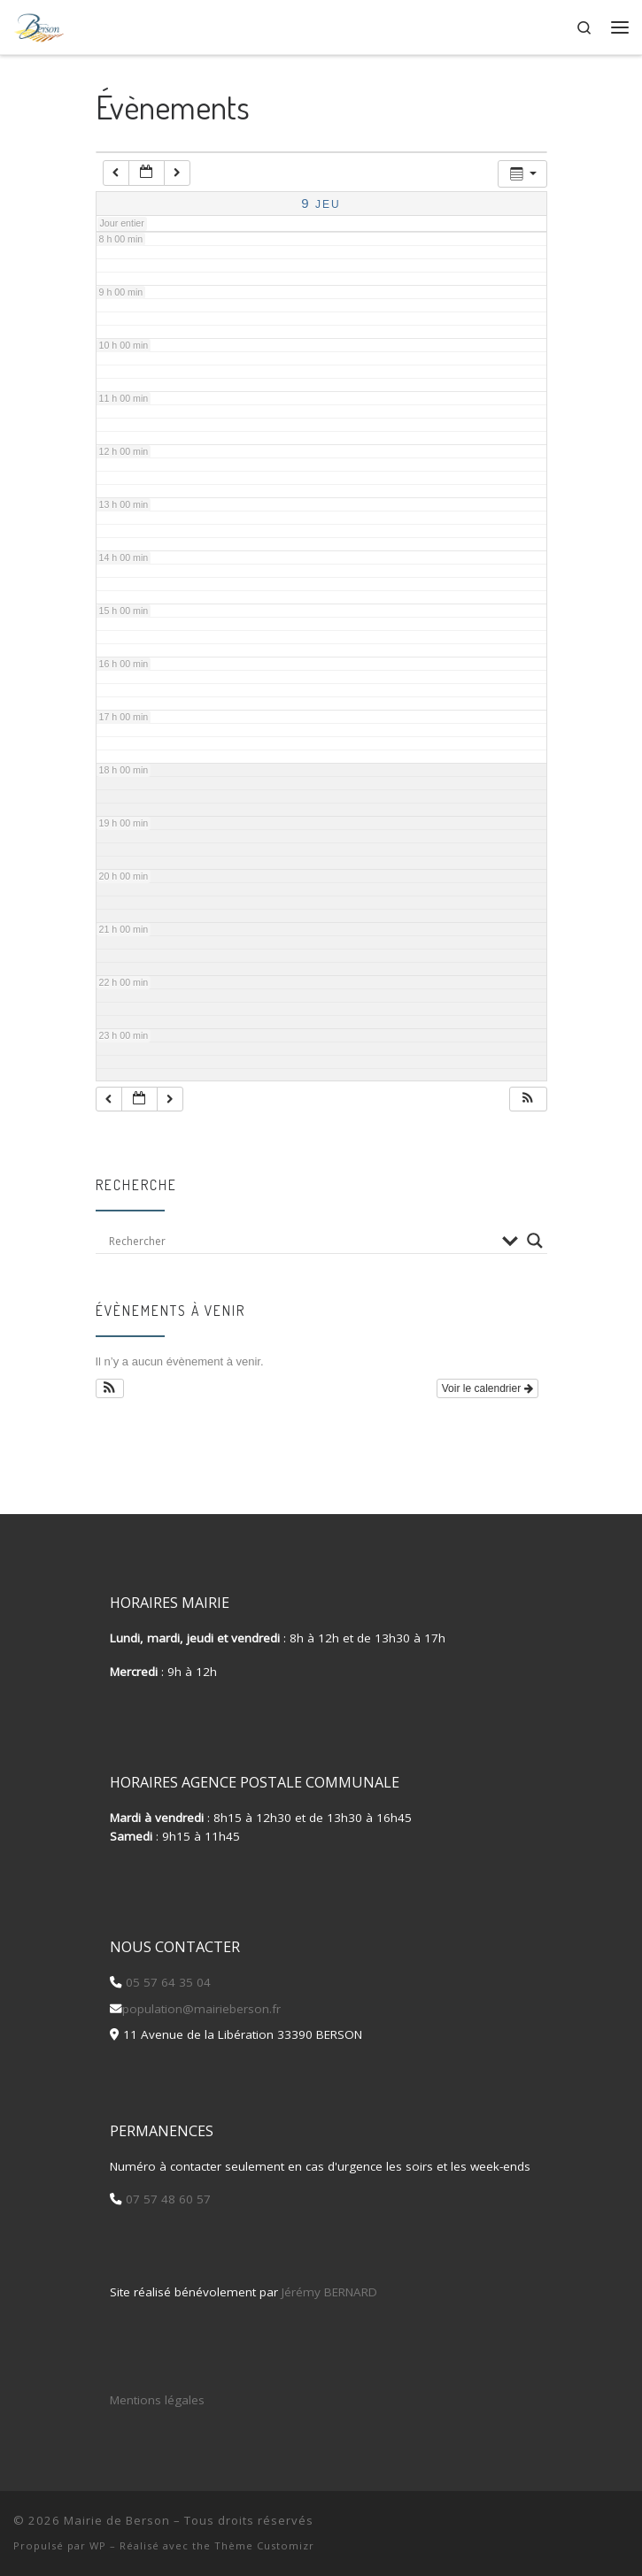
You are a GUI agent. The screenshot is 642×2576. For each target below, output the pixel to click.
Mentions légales (157, 2400)
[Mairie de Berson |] (39, 24)
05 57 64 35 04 (166, 1982)
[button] (527, 1099)
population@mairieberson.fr (201, 2009)
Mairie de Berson (117, 2520)
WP (97, 2545)
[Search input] (301, 1240)
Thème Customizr (264, 2545)
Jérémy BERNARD (329, 2292)
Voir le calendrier (487, 1388)
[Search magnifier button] (534, 1240)
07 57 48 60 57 (166, 2199)
